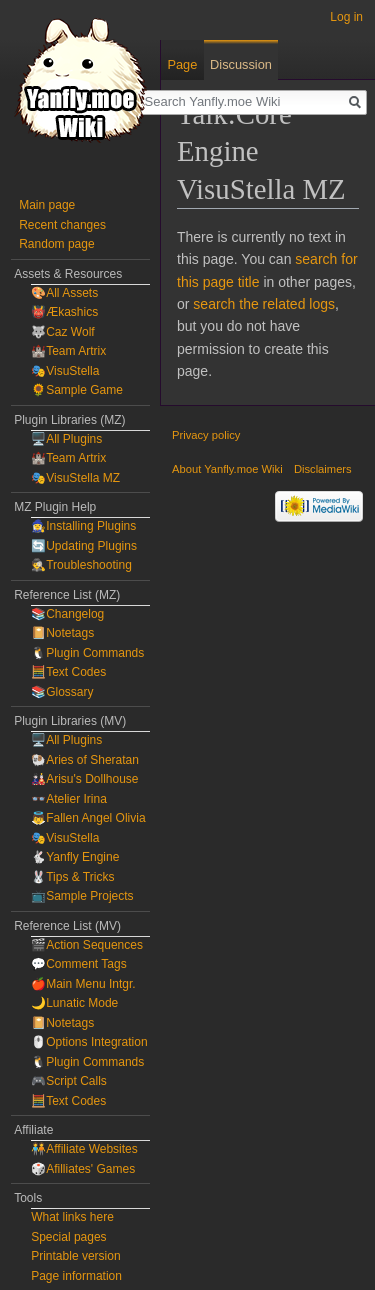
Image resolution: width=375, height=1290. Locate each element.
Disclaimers (323, 469)
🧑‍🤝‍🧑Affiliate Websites (84, 1149)
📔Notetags (62, 633)
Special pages (68, 1237)
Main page (47, 205)
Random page (56, 244)
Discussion (241, 64)
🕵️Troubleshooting (81, 565)
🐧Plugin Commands (87, 653)
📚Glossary (62, 692)
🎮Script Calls (69, 1081)
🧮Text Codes (68, 672)
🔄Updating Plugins (84, 546)
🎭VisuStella (65, 371)
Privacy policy (206, 435)
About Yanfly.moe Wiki (227, 469)
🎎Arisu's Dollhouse (84, 779)
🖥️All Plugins (66, 439)
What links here (72, 1217)
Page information (76, 1276)
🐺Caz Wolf (62, 332)
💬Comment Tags (78, 964)
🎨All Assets (64, 293)
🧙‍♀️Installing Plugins (83, 526)
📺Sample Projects (82, 896)
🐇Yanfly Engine (75, 857)
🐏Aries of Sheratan (85, 760)
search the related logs (264, 304)
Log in (346, 17)
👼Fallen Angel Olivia (88, 818)
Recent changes (62, 225)
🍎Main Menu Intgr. (83, 984)
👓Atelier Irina (69, 799)
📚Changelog (67, 614)
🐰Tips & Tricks (72, 877)
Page (182, 64)
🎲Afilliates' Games (83, 1169)
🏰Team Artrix (68, 351)
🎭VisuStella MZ (75, 478)
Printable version (75, 1256)
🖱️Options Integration (89, 1042)
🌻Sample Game (77, 390)
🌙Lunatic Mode (74, 1003)
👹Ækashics (64, 312)
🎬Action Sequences (87, 945)
